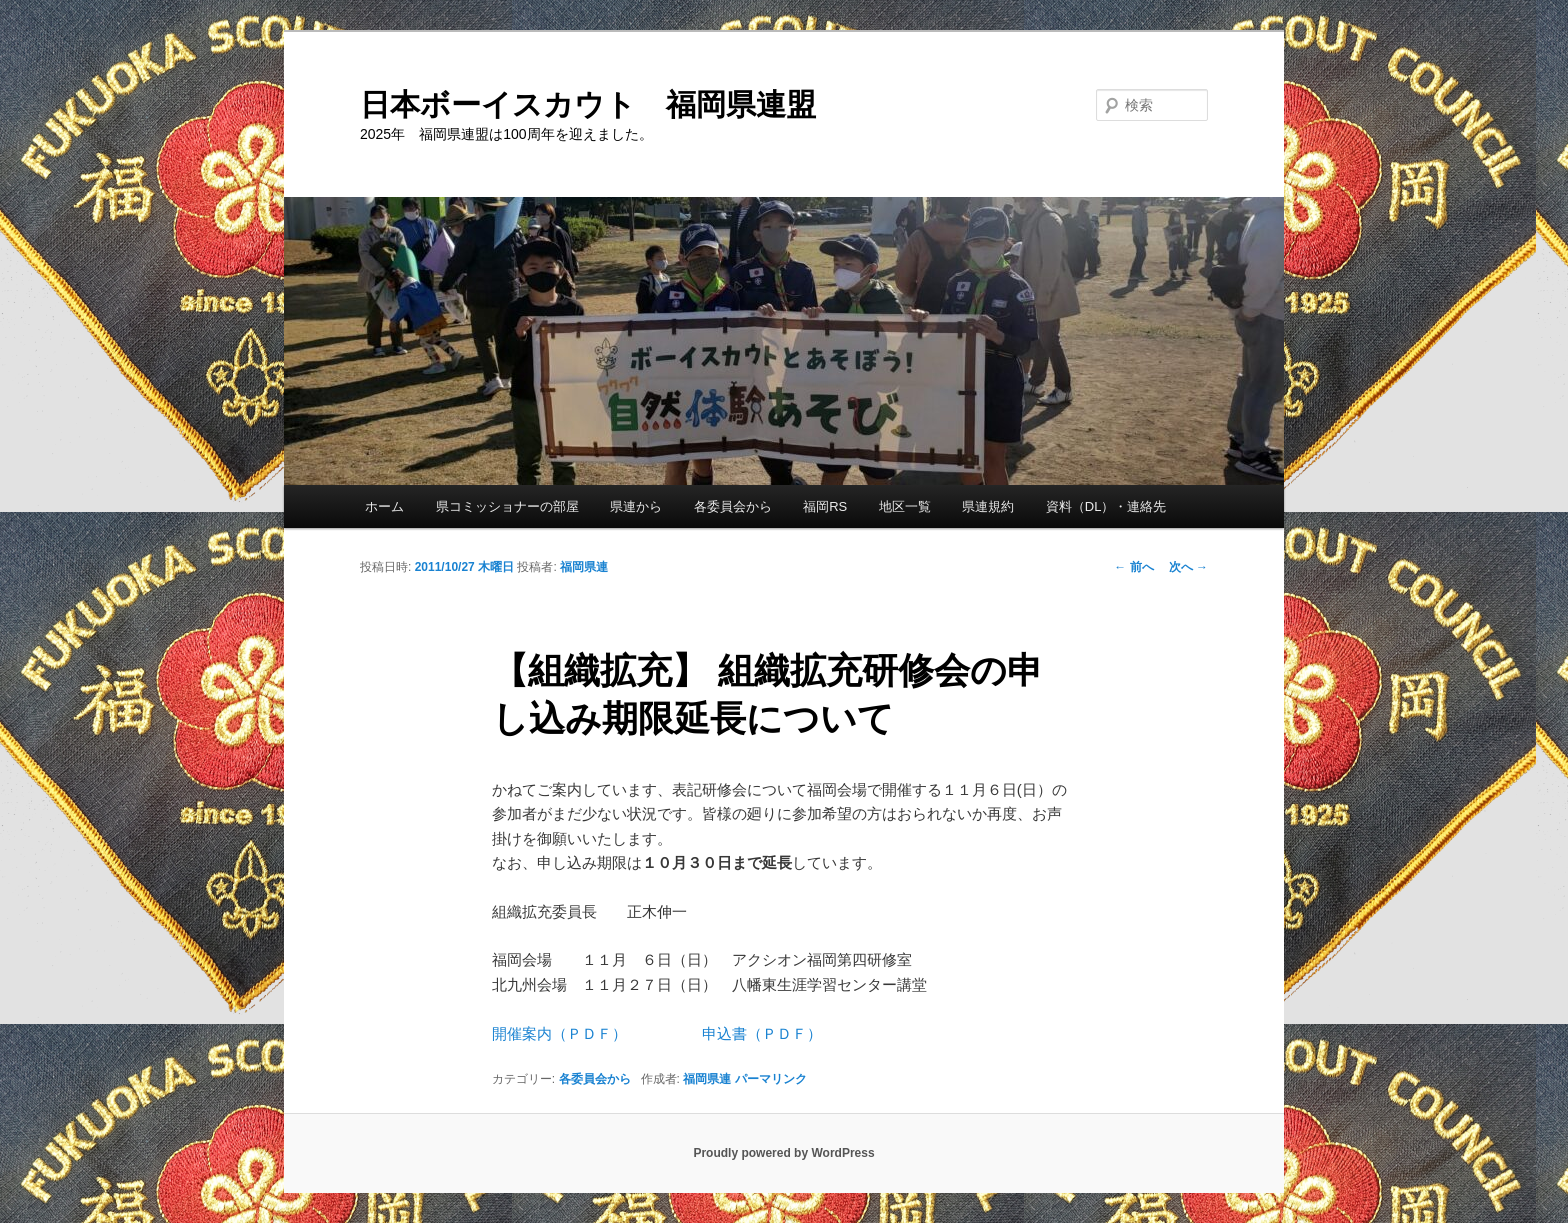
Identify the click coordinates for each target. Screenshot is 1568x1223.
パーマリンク (771, 1079)
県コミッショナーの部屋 (507, 506)
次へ (1188, 567)
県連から (636, 506)
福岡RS (825, 506)
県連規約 (988, 506)
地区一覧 (905, 506)
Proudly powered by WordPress (783, 1153)
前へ (1133, 567)
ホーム (384, 506)
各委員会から (733, 506)
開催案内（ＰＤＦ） (559, 1033)
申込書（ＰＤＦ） (762, 1033)
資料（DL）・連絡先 (1106, 506)
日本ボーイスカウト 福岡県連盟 (588, 104)
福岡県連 (584, 567)
